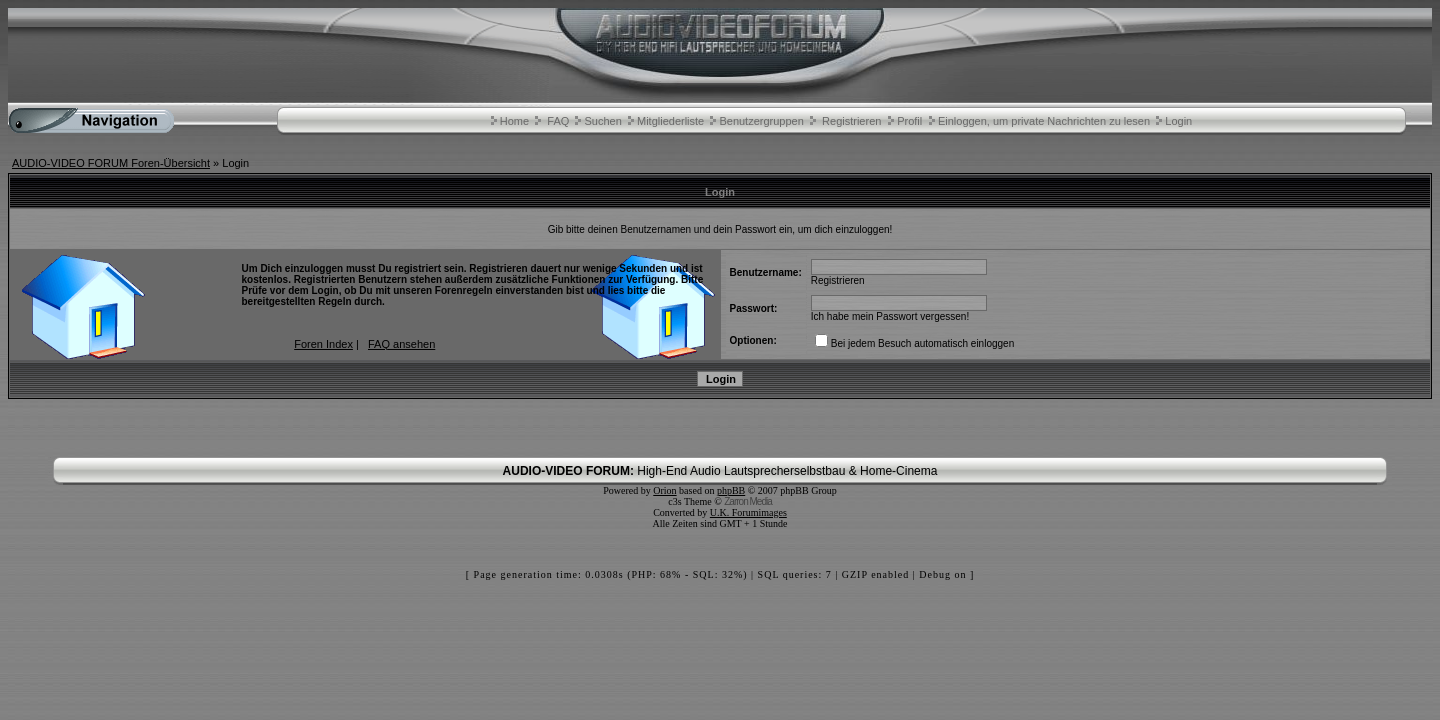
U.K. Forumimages (748, 512)
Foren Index (323, 344)
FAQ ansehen (401, 344)
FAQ (558, 121)
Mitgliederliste (670, 121)
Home (514, 121)
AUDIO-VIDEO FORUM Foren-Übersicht (111, 163)
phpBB (731, 490)
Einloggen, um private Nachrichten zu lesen (1044, 121)
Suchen (602, 121)
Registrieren (851, 121)
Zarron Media (747, 501)
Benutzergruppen (761, 121)
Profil (909, 121)
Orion (664, 490)
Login (1178, 121)
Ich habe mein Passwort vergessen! (890, 316)
